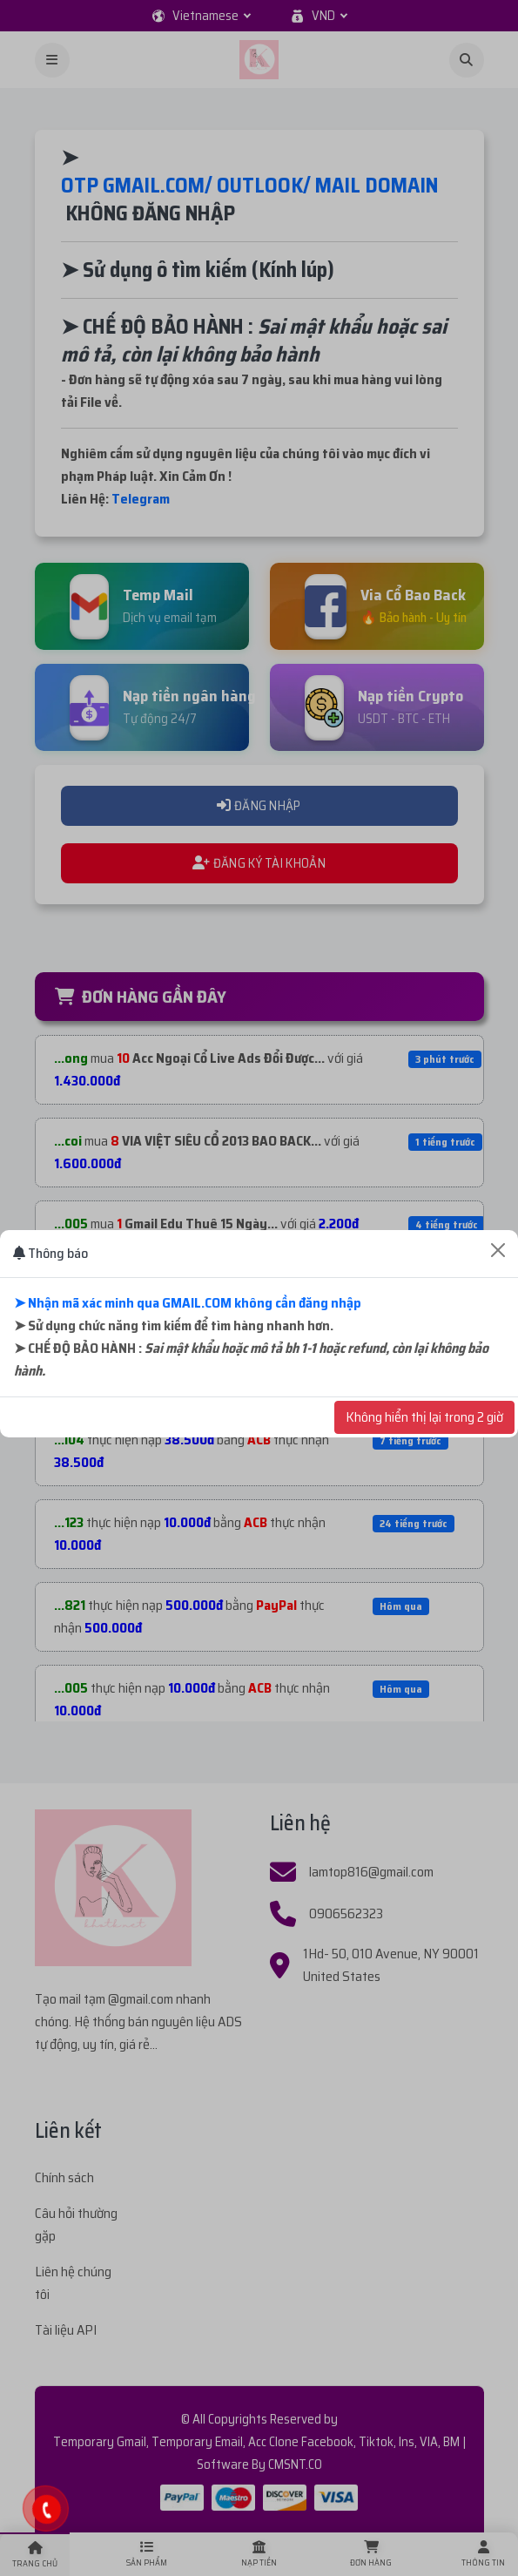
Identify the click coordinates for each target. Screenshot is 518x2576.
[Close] (498, 1250)
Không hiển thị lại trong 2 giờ (424, 1417)
